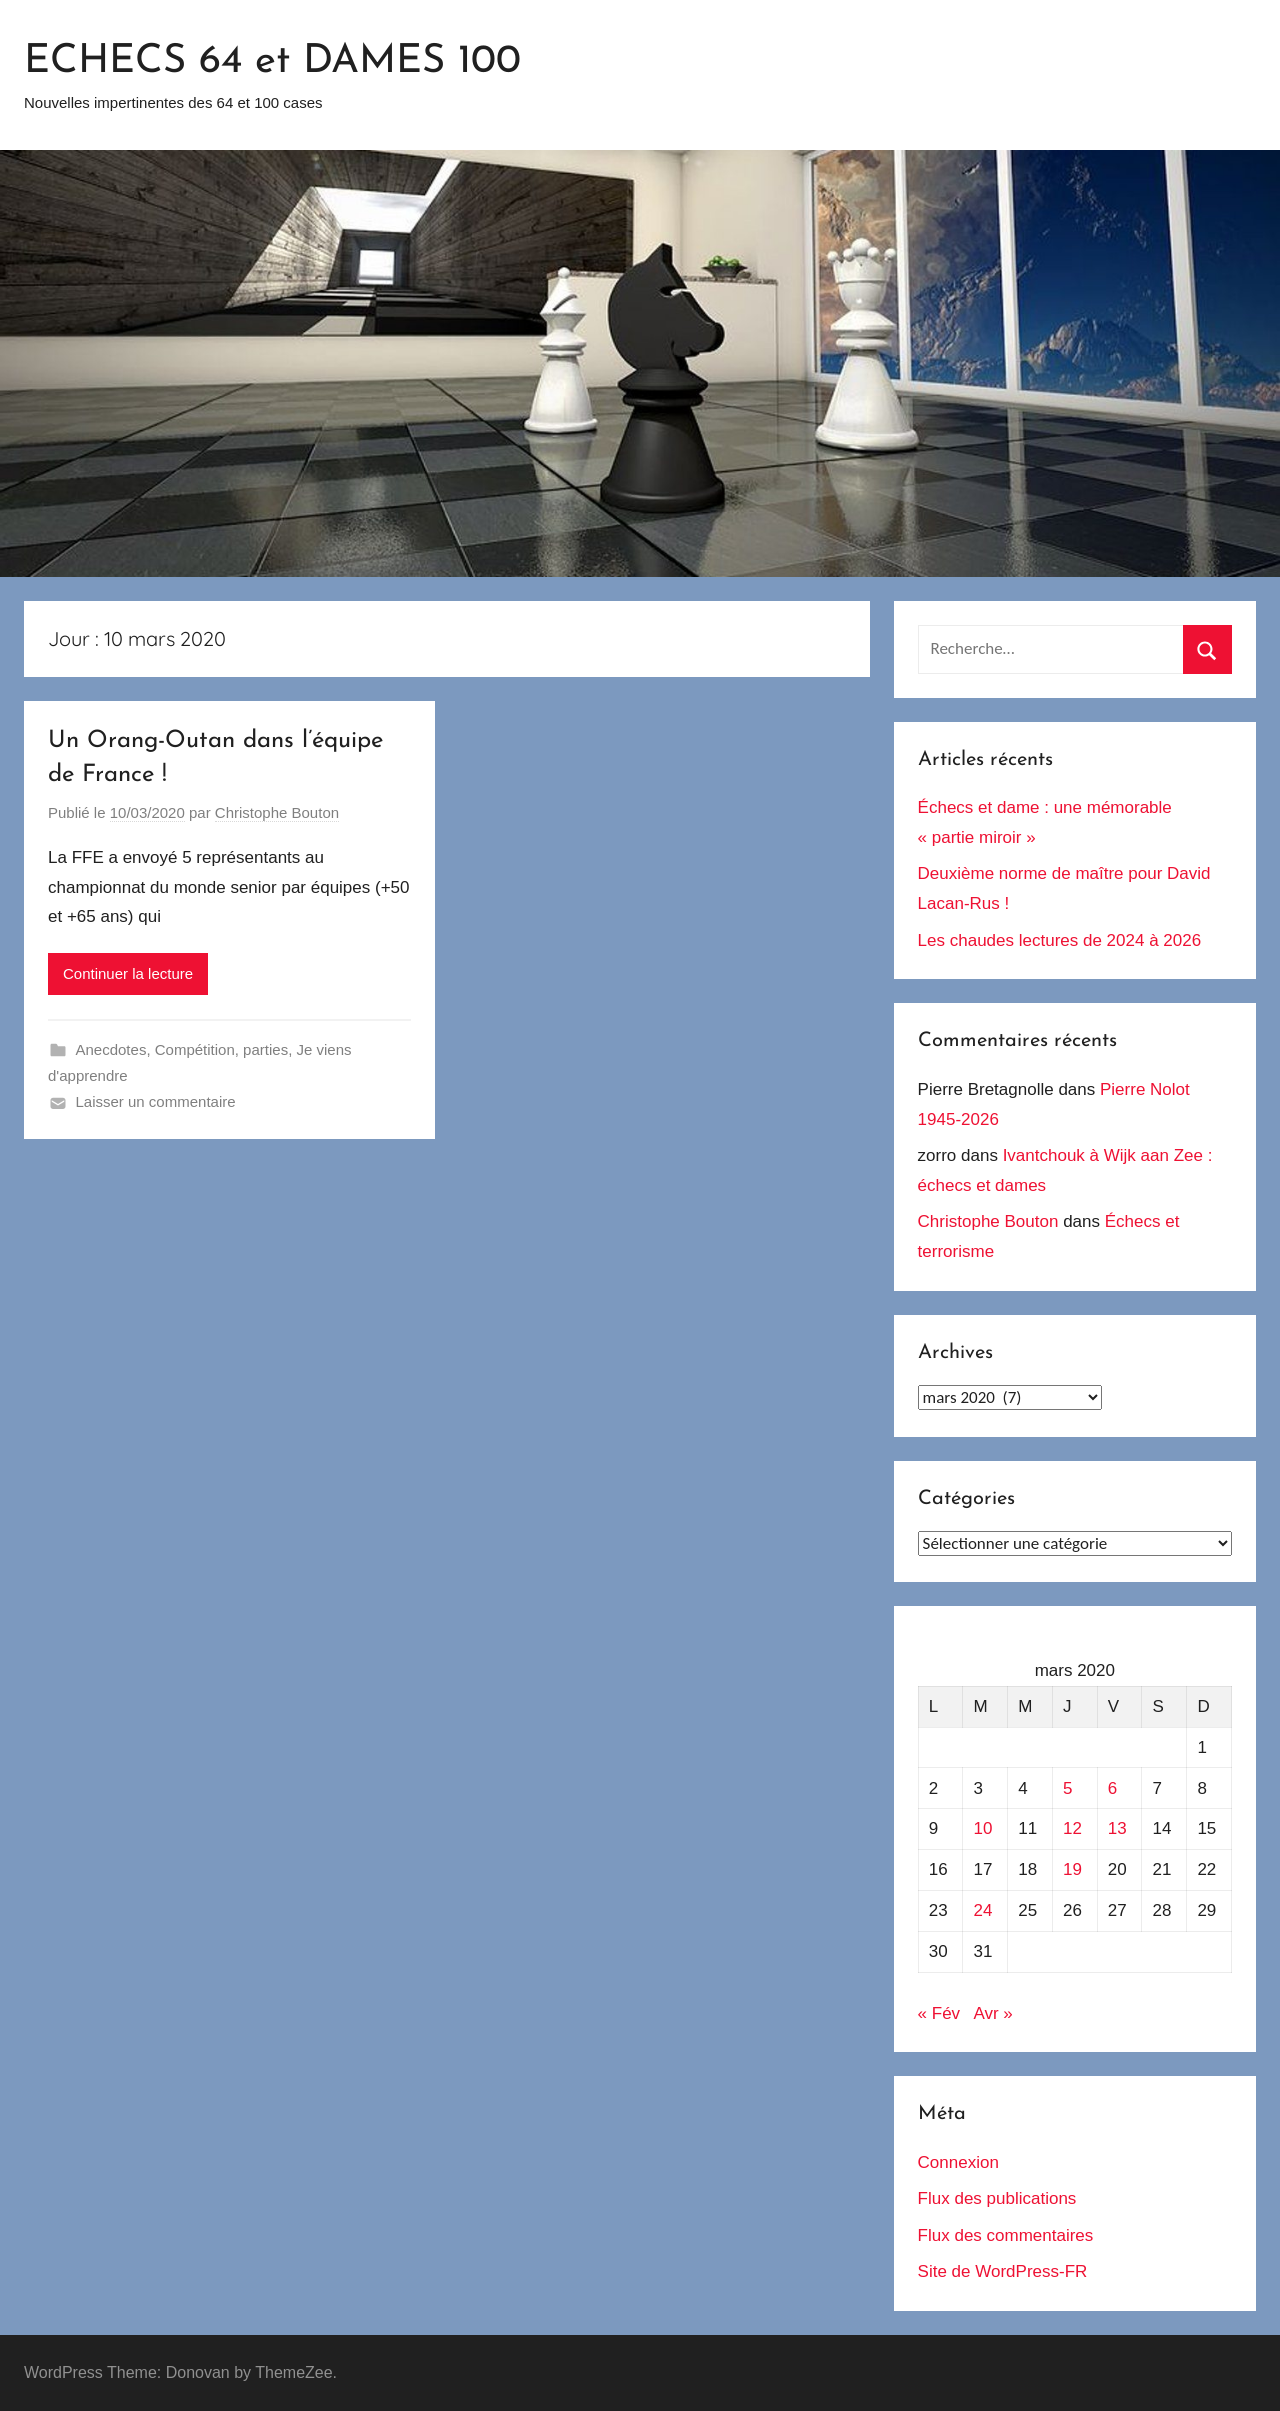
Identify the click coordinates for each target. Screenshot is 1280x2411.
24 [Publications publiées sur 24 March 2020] (983, 1910)
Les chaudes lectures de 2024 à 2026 (1060, 940)
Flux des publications (997, 2198)
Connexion (958, 2162)
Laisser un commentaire (156, 1101)
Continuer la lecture (128, 973)
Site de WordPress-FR (1003, 2271)
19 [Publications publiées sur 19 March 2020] (1072, 1869)
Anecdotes (111, 1049)
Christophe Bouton (277, 812)
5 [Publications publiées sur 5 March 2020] (1067, 1788)
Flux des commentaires (1006, 2235)
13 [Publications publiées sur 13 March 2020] (1117, 1828)
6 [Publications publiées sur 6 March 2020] (1112, 1788)
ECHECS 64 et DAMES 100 (272, 62)
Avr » (992, 2013)
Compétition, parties (221, 1049)
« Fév (939, 2013)
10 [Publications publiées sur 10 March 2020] (983, 1828)
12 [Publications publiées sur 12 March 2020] (1072, 1828)
